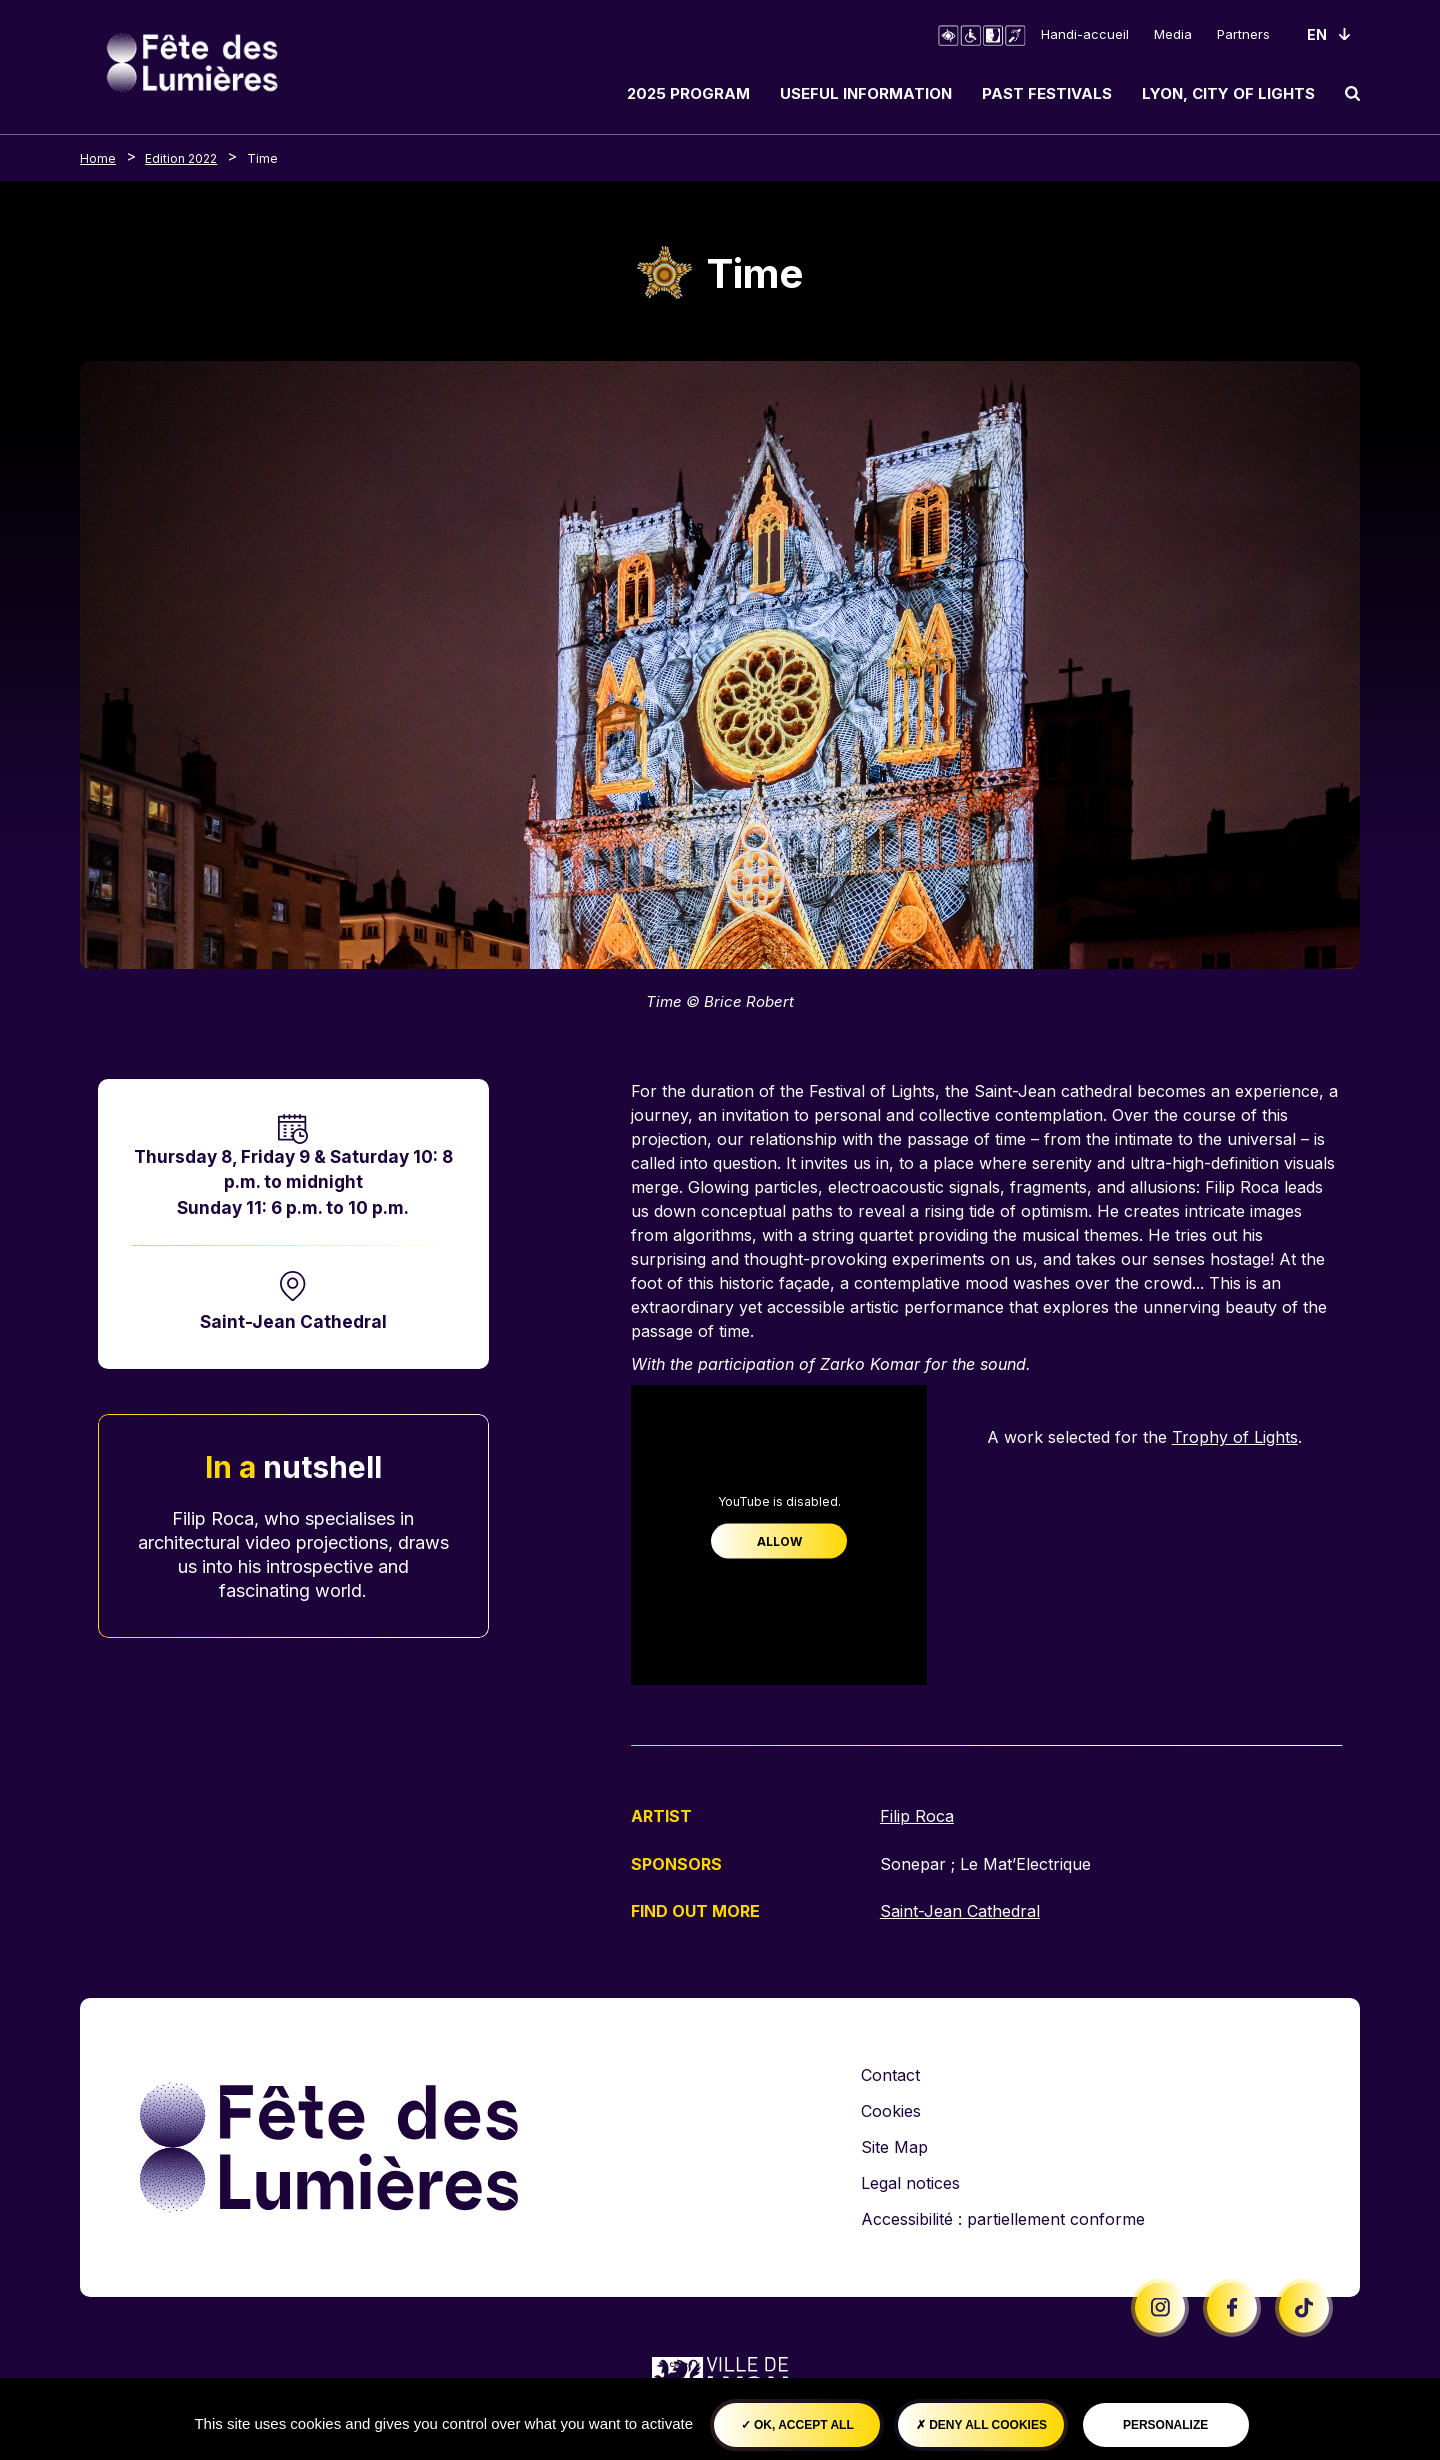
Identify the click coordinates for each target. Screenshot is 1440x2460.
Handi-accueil (1085, 34)
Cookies (891, 2110)
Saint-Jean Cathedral (293, 1321)
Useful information (866, 93)
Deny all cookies (981, 2425)
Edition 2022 (181, 158)
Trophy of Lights (1235, 1437)
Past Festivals (1047, 93)
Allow (779, 1541)
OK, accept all (797, 2425)
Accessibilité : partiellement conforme (1003, 2218)
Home (98, 158)
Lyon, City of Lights (1228, 93)
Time (262, 158)
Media (1173, 34)
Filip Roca (917, 1816)
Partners (1243, 34)
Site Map (894, 2146)
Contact (890, 2074)
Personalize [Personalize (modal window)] (1165, 2425)
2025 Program (688, 93)
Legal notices (910, 2182)
